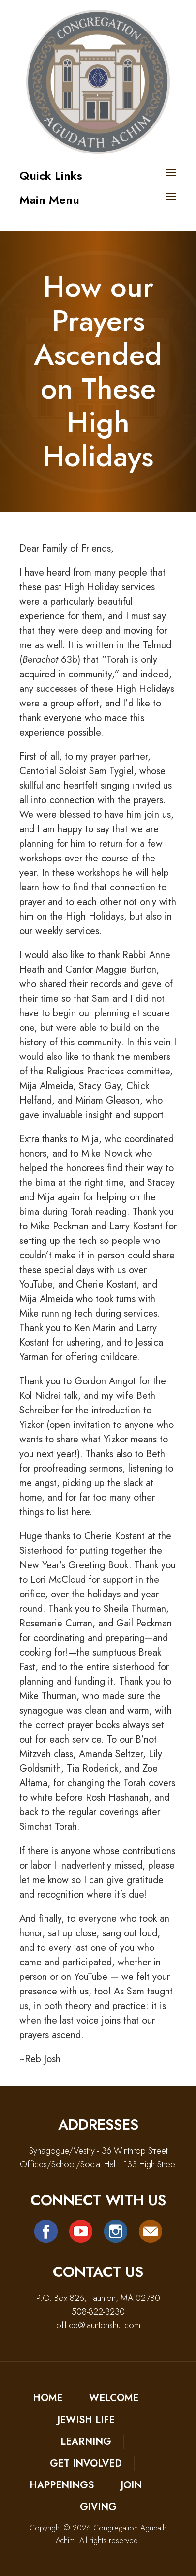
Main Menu (49, 199)
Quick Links (50, 175)
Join (131, 2485)
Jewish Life (86, 2420)
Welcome (113, 2398)
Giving (98, 2507)
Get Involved (86, 2463)
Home (47, 2398)
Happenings (62, 2485)
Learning (85, 2442)
